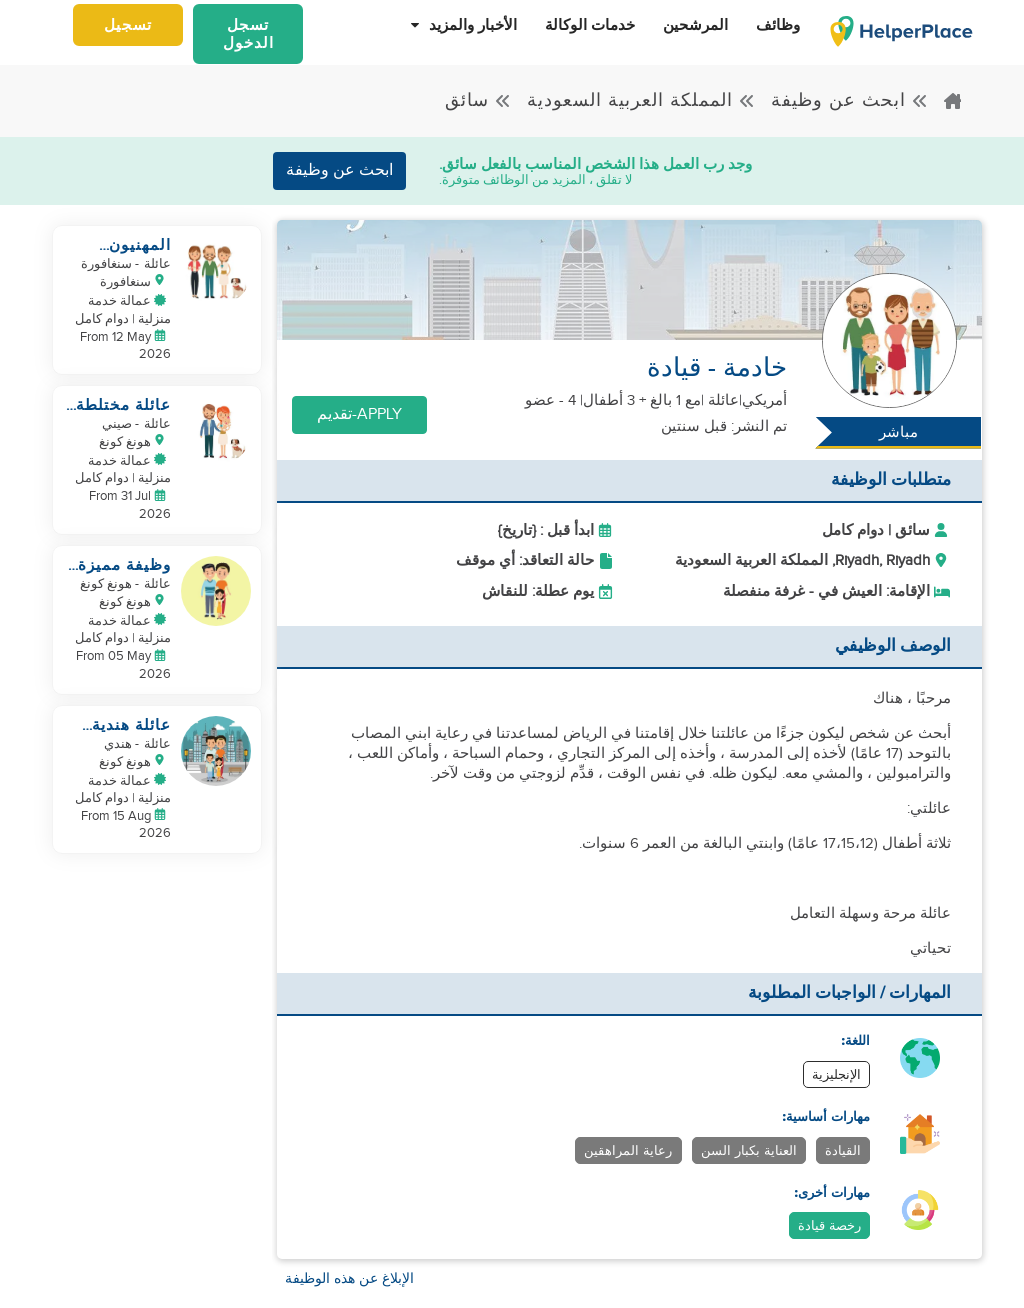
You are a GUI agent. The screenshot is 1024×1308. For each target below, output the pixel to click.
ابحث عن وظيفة (850, 100)
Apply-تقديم (359, 414)
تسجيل (128, 25)
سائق (478, 100)
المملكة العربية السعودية (641, 100)
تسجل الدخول (248, 34)
